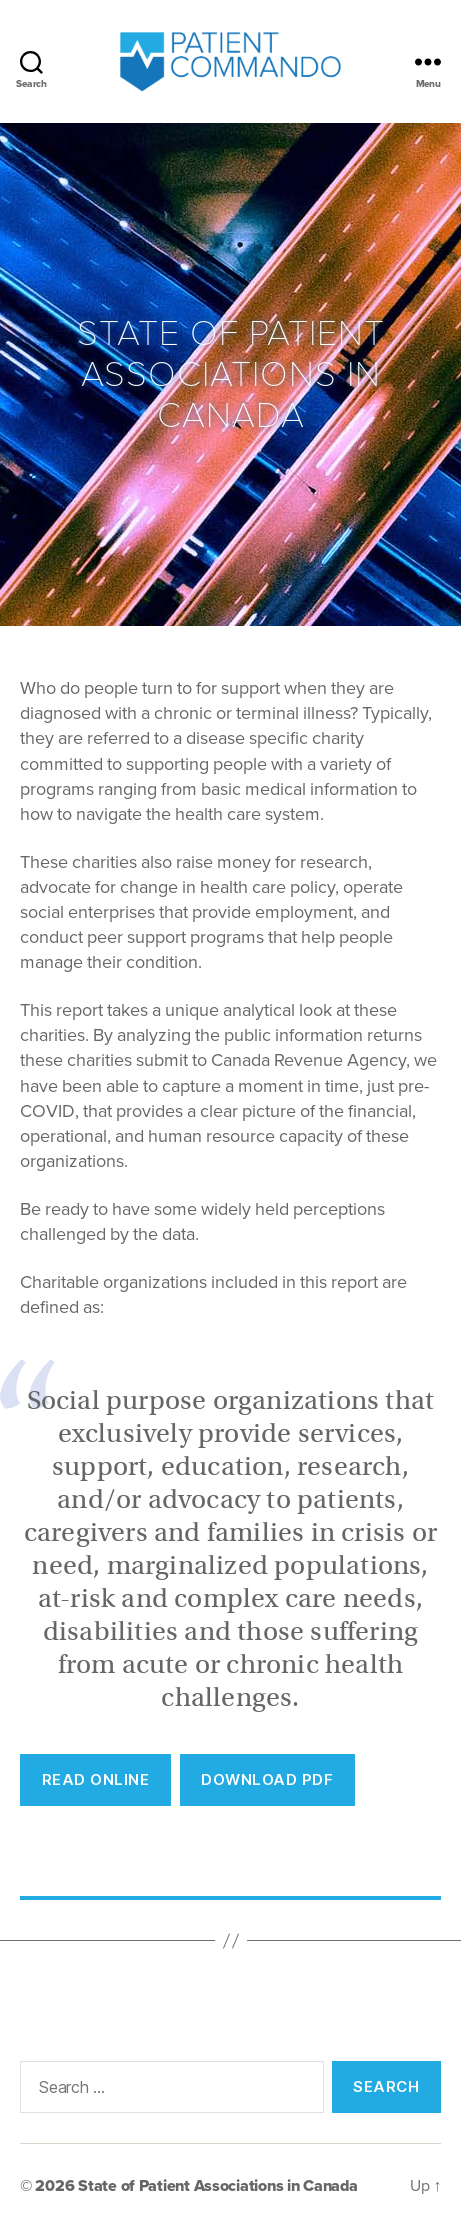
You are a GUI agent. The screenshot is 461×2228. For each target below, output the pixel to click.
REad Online (96, 1779)
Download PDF (267, 1779)
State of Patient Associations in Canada (217, 2186)
